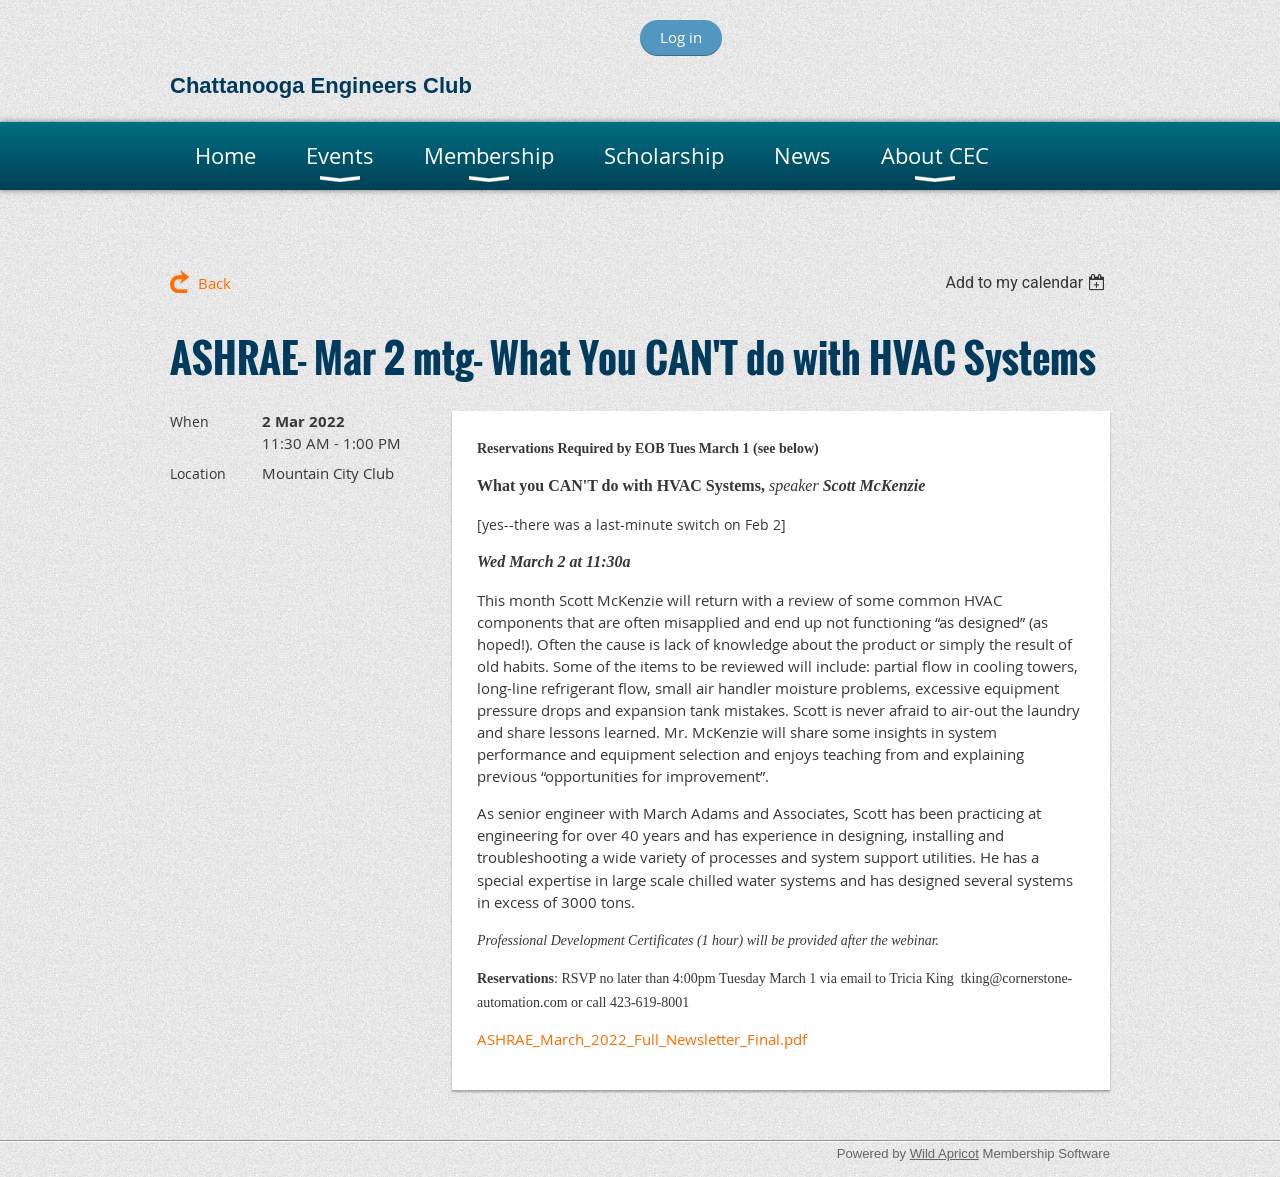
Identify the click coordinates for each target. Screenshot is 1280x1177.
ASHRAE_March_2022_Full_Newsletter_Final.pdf (642, 1039)
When (189, 421)
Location (198, 473)
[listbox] (1027, 282)
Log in (681, 37)
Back (214, 283)
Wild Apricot (944, 1153)
